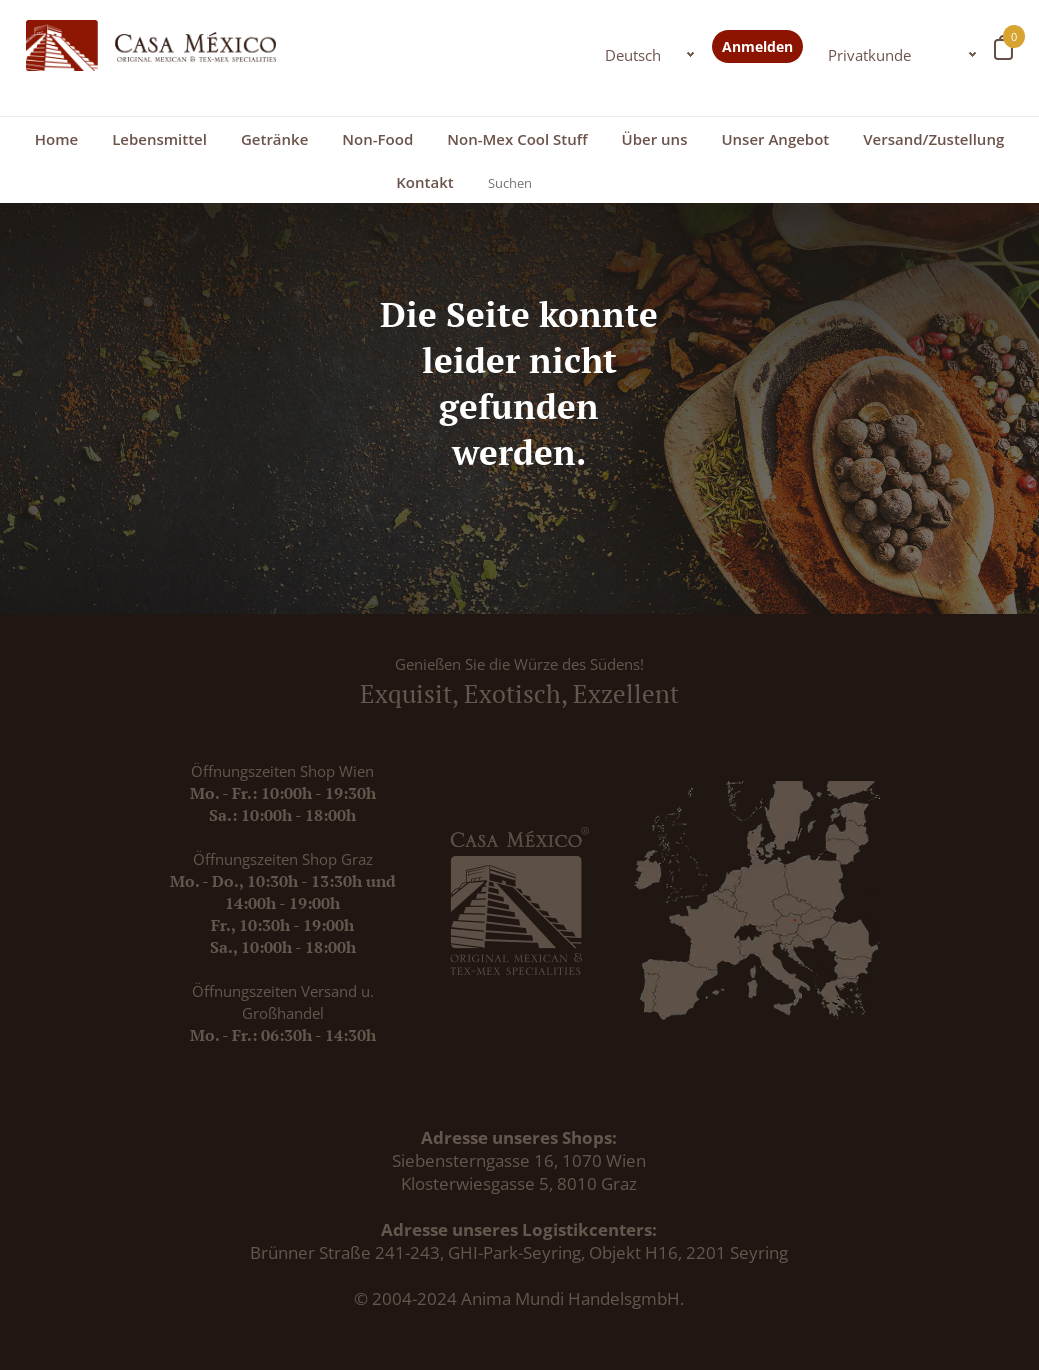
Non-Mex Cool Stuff (517, 139)
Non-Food (377, 139)
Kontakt (424, 182)
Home (56, 139)
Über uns (655, 139)
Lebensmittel (159, 139)
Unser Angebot (775, 139)
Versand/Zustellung (933, 139)
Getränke (274, 139)
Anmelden (757, 46)
